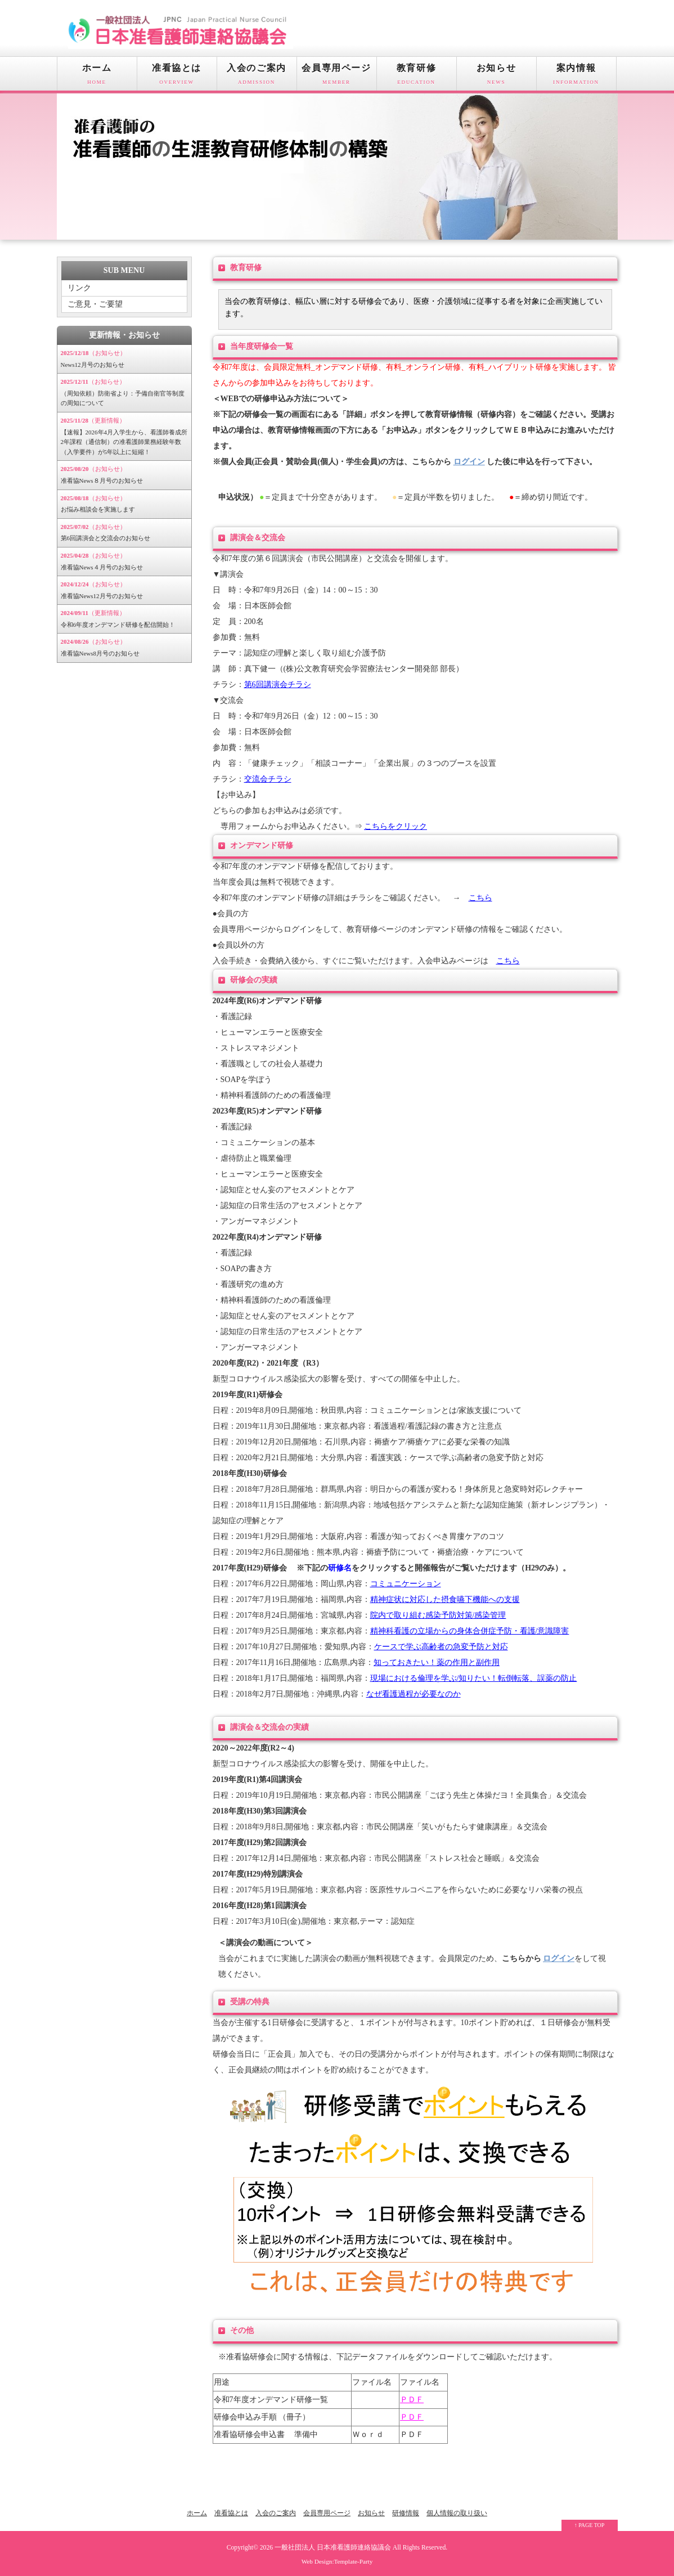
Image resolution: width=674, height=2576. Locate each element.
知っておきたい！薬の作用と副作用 (437, 1662)
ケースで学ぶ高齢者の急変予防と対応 (441, 1646)
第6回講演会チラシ (277, 684)
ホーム (97, 77)
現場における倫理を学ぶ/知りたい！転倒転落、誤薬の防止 (473, 1678)
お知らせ (496, 77)
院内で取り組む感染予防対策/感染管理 (438, 1615)
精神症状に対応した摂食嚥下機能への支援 (445, 1599)
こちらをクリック (395, 826)
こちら (480, 898)
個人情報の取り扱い (456, 2513)
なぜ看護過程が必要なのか (413, 1694)
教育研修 (416, 77)
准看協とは (177, 77)
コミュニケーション (405, 1583)
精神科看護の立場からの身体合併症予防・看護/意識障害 (469, 1631)
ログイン (469, 461)
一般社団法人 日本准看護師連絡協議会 (333, 2547)
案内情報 (576, 77)
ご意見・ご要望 (95, 304)
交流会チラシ (267, 779)
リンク (79, 288)
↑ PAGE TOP (589, 2525)
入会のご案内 (256, 77)
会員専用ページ (336, 77)
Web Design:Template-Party (337, 2561)
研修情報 (405, 2513)
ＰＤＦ (412, 2399)
